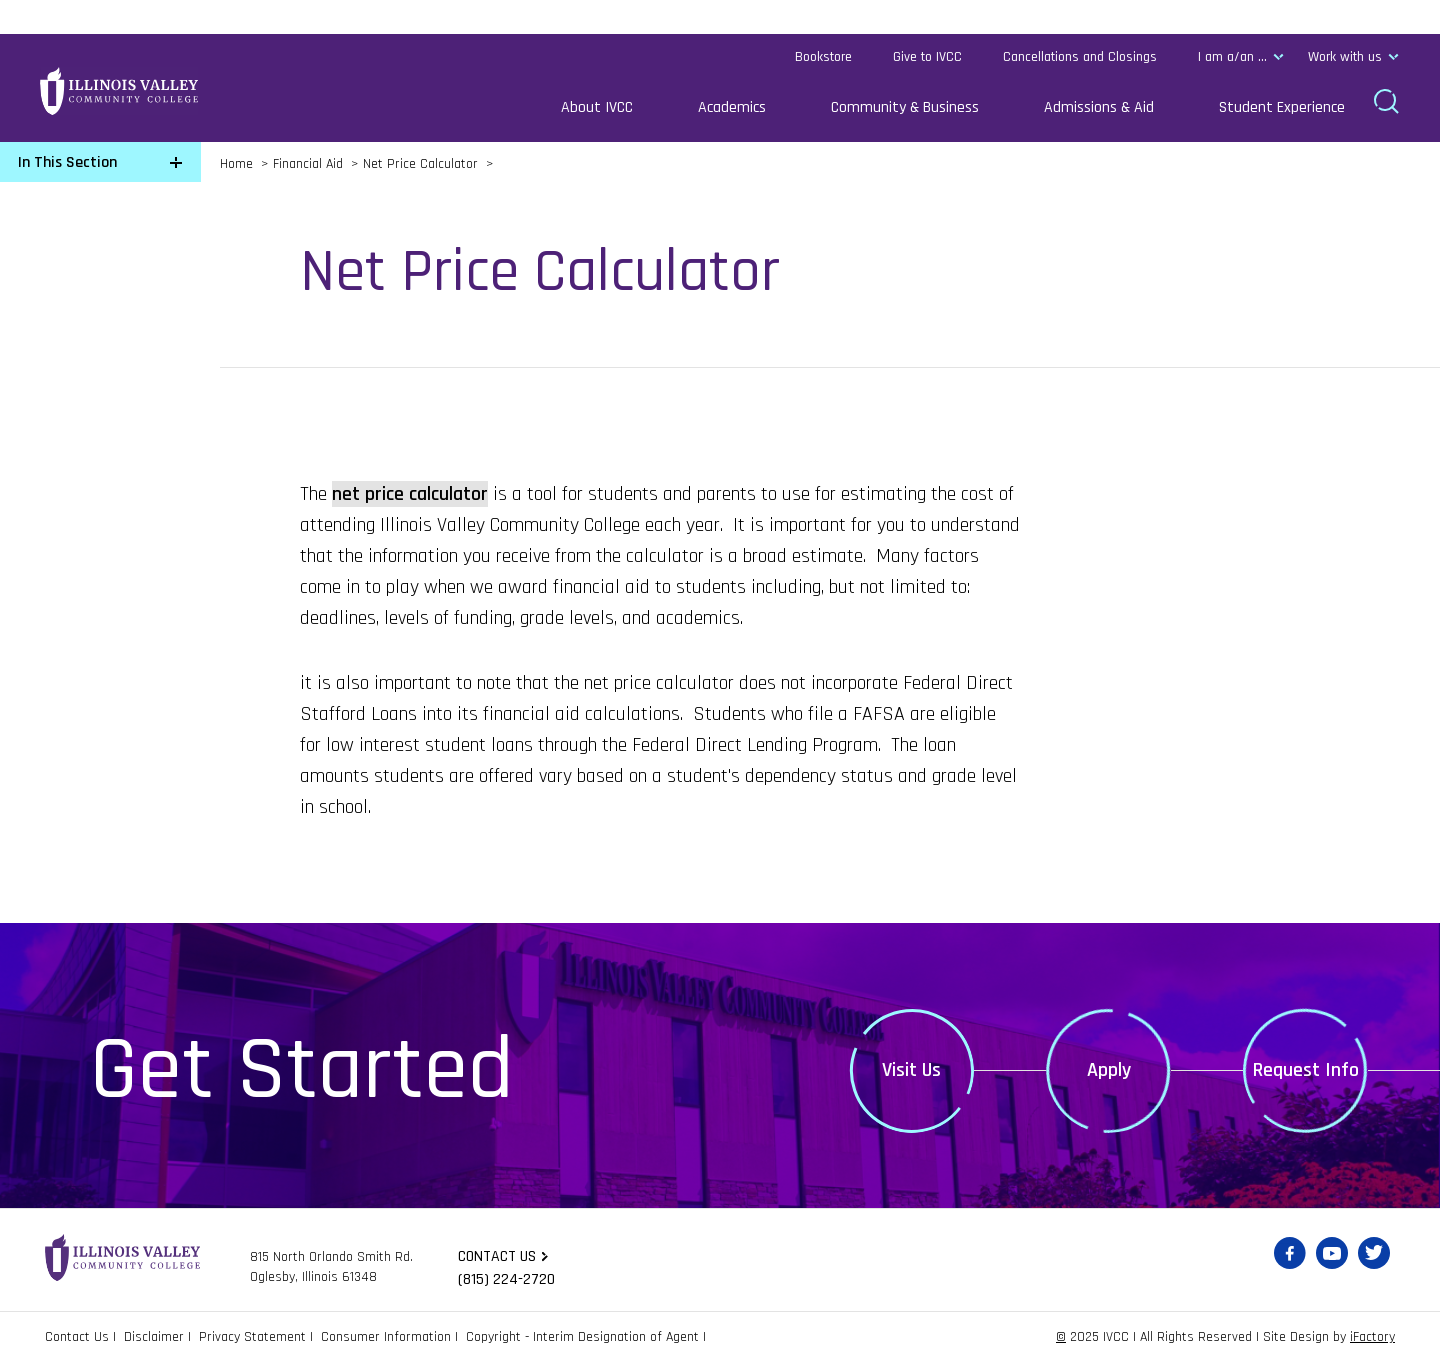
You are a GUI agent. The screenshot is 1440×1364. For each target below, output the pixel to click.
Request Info (1306, 1070)
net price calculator (410, 494)
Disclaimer (154, 1337)
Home (236, 164)
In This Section (67, 162)
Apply (1109, 1070)
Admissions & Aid (1099, 107)
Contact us (497, 1256)
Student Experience (1282, 107)
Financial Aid (308, 164)
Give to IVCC (927, 57)
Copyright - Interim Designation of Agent (582, 1337)
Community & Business (905, 107)
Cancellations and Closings (1080, 57)
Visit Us (911, 1070)
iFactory (1372, 1337)
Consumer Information (386, 1337)
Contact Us (77, 1337)
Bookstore (823, 57)
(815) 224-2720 (506, 1279)
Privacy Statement (252, 1337)
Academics (732, 107)
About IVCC (597, 107)
